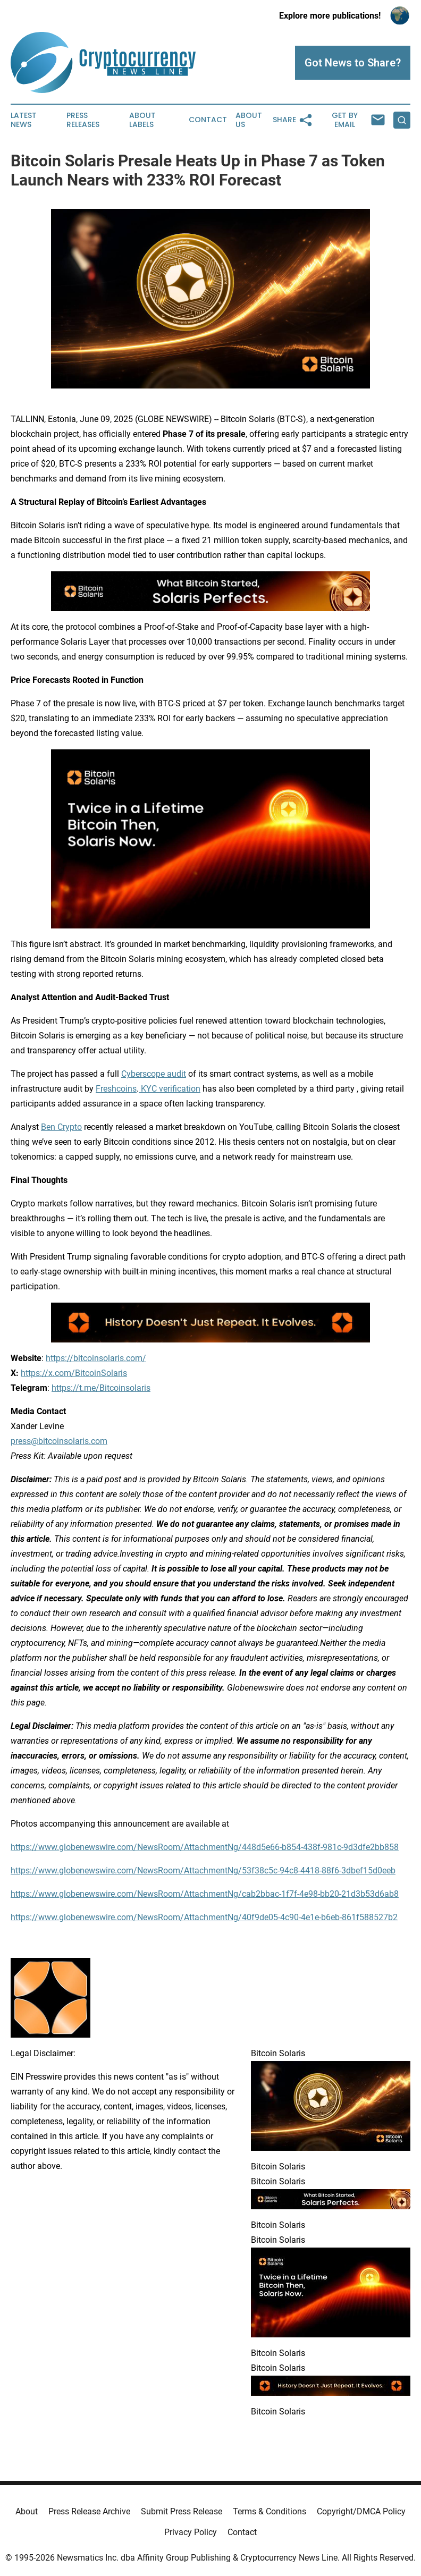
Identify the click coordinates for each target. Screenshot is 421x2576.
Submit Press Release (181, 2511)
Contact (208, 119)
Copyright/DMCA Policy (361, 2511)
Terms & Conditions (269, 2511)
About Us (248, 120)
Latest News (24, 120)
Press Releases (82, 120)
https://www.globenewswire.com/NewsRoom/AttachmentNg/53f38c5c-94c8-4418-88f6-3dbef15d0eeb (203, 1870)
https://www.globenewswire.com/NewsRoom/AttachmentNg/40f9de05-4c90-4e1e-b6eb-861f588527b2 (204, 1917)
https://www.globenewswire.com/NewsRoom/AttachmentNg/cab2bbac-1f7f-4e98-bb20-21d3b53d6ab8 (205, 1894)
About (26, 2511)
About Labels (142, 120)
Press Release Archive (89, 2511)
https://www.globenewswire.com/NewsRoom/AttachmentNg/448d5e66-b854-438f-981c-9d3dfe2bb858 (205, 1847)
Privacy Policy (190, 2532)
